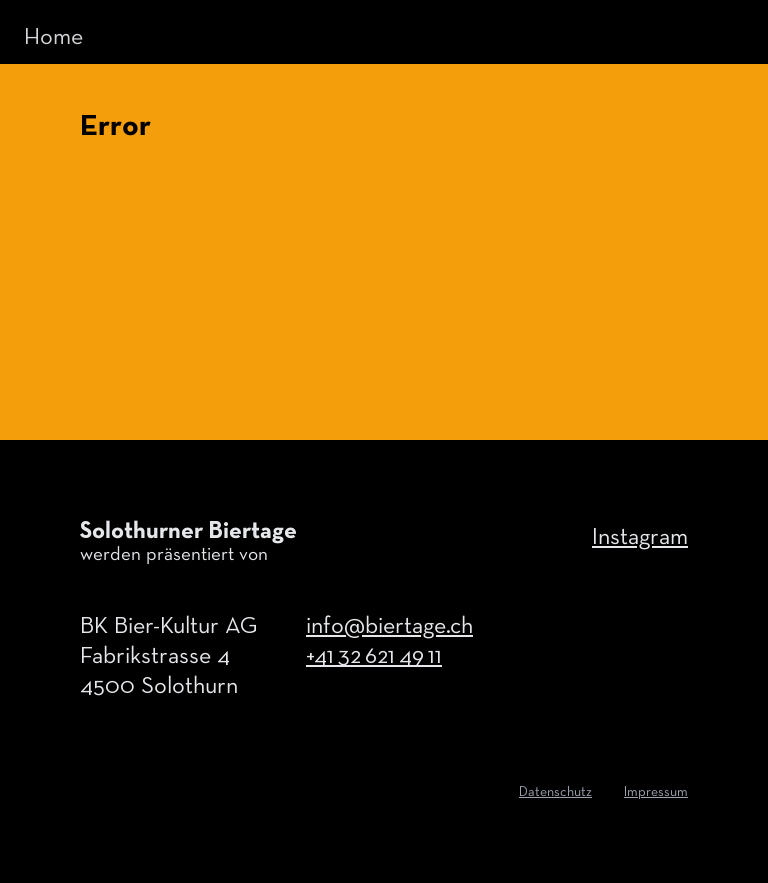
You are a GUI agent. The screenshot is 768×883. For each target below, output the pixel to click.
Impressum (656, 792)
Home (53, 38)
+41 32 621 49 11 (374, 657)
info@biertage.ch (389, 627)
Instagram (640, 538)
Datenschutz (555, 792)
